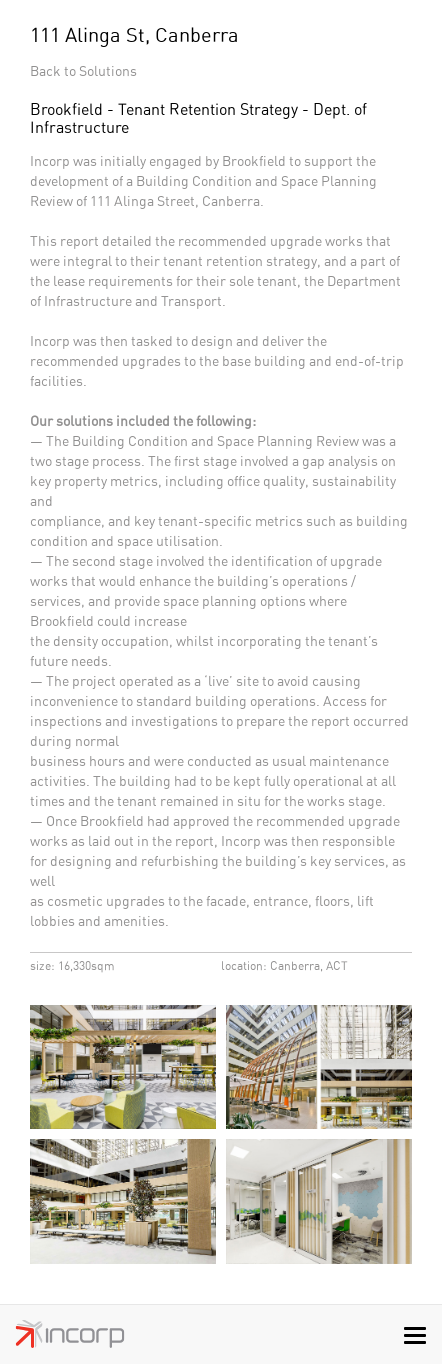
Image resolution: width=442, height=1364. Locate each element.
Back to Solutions (83, 72)
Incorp (70, 1339)
